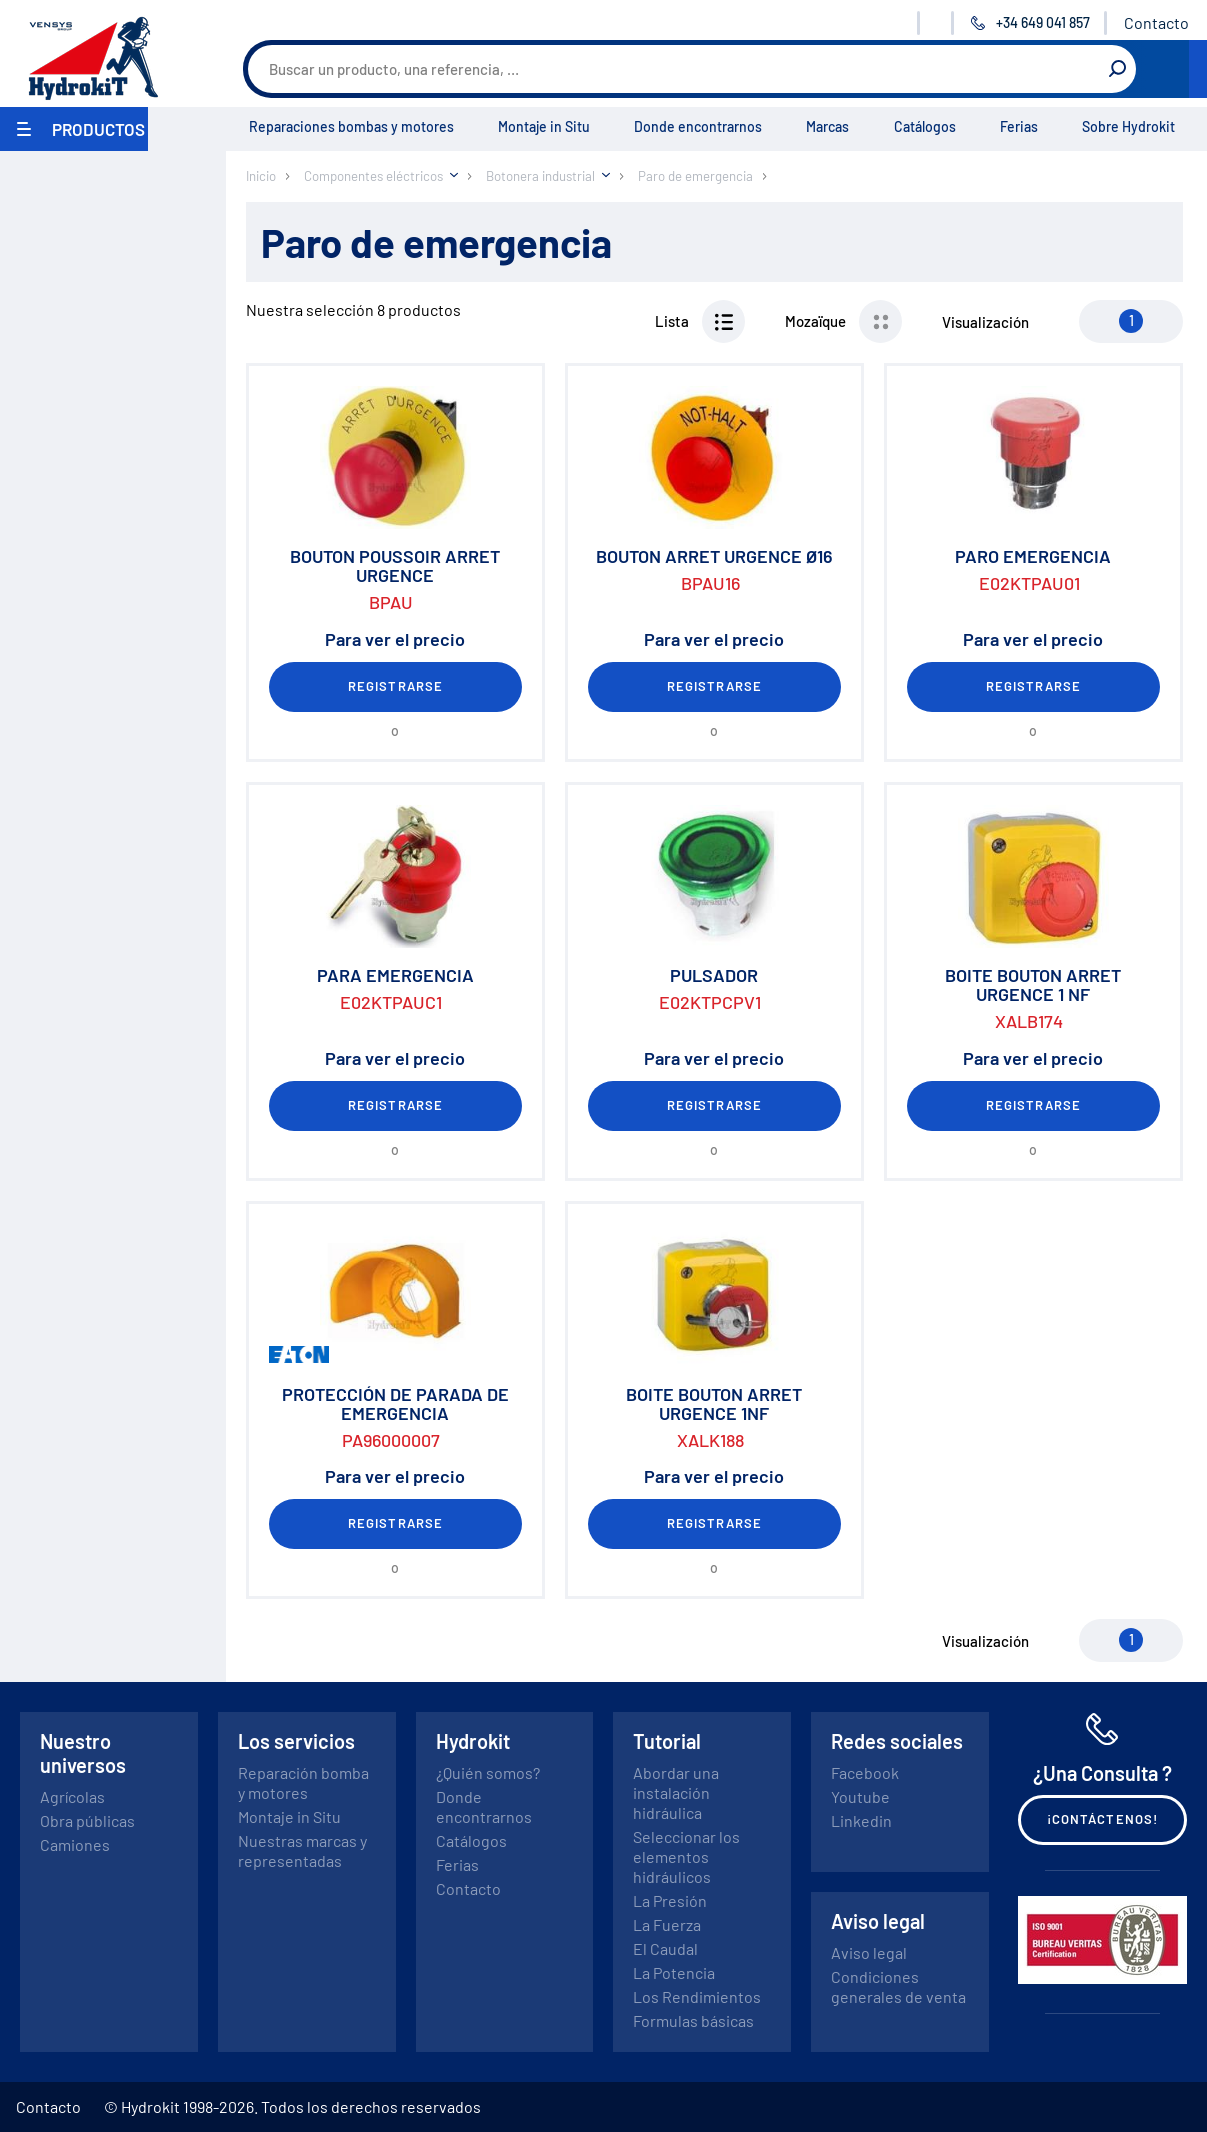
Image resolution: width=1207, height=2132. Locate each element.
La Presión (670, 1900)
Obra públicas (87, 1820)
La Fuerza (667, 1924)
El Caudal (665, 1948)
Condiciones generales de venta (898, 1986)
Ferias (1019, 126)
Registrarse (395, 686)
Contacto (1156, 22)
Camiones (75, 1844)
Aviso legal (869, 1952)
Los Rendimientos (697, 1996)
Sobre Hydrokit (1128, 126)
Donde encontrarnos (698, 126)
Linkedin (861, 1820)
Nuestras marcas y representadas (302, 1850)
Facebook (865, 1772)
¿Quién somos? (488, 1772)
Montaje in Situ (544, 126)
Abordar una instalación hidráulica (676, 1792)
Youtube (860, 1796)
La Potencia (674, 1972)
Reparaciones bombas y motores (351, 126)
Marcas (827, 126)
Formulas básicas (693, 2020)
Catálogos (925, 126)
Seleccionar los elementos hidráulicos (686, 1856)
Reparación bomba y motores (303, 1782)
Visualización (985, 322)
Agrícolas (72, 1796)
